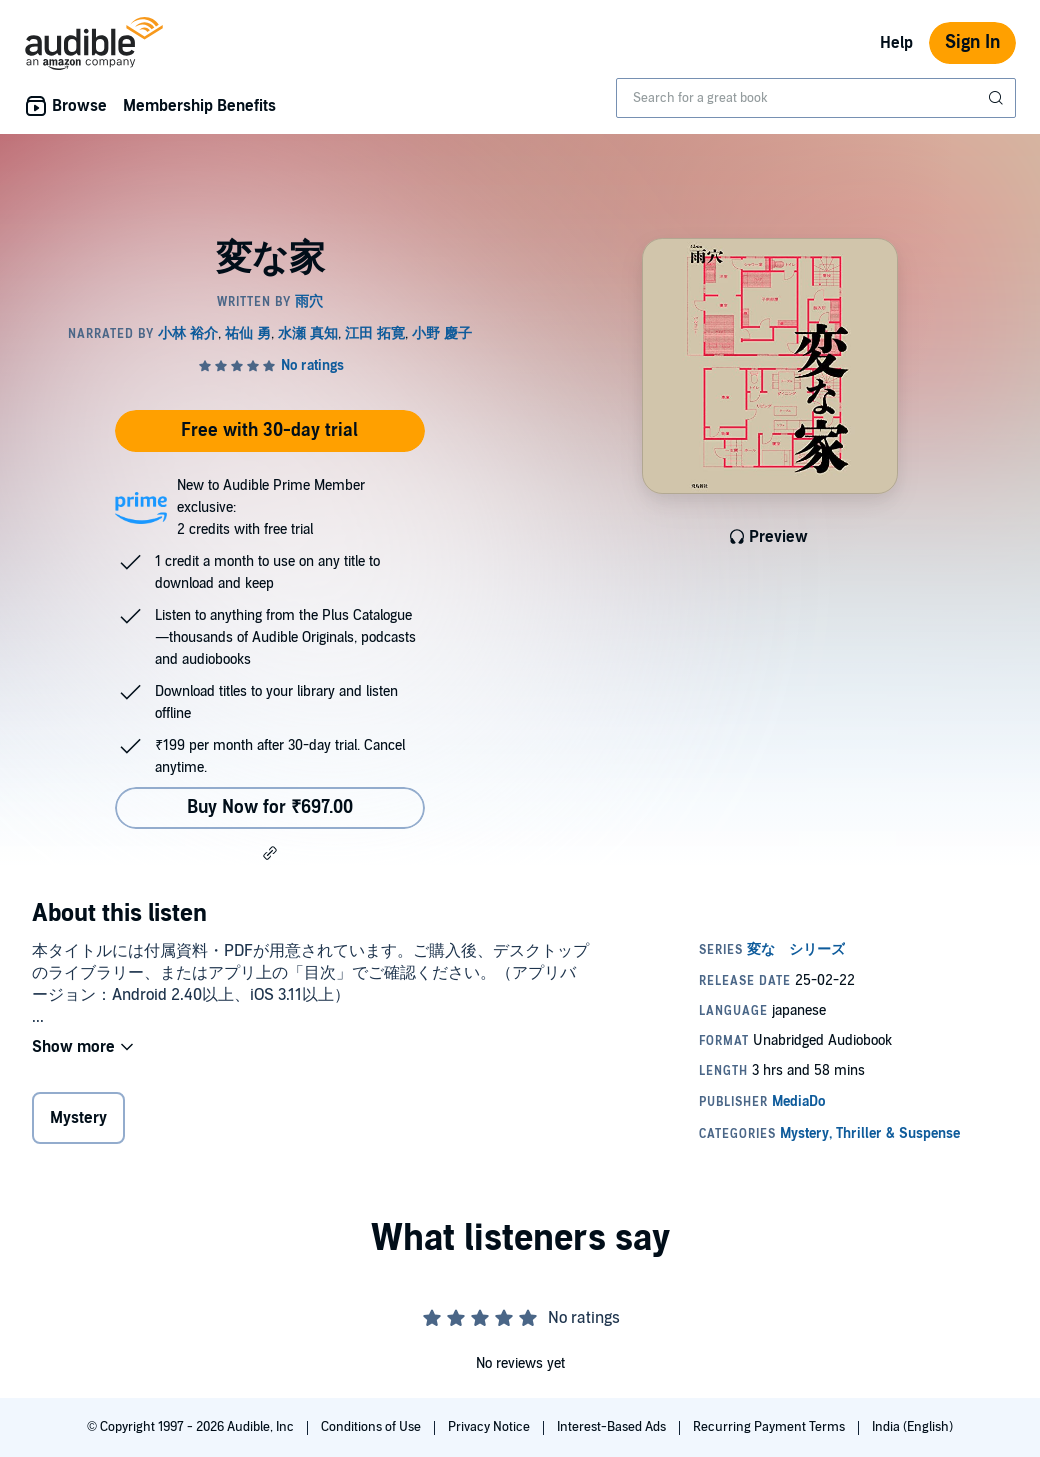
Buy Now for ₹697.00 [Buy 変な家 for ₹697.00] (270, 807)
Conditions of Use (372, 1427)
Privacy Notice (490, 1427)
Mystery (78, 1118)
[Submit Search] (998, 98)
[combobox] (816, 98)
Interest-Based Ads (613, 1427)
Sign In (972, 42)
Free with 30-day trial (269, 430)
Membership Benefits (199, 106)
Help (896, 43)
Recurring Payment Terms (770, 1427)
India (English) (912, 1427)
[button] (270, 853)
